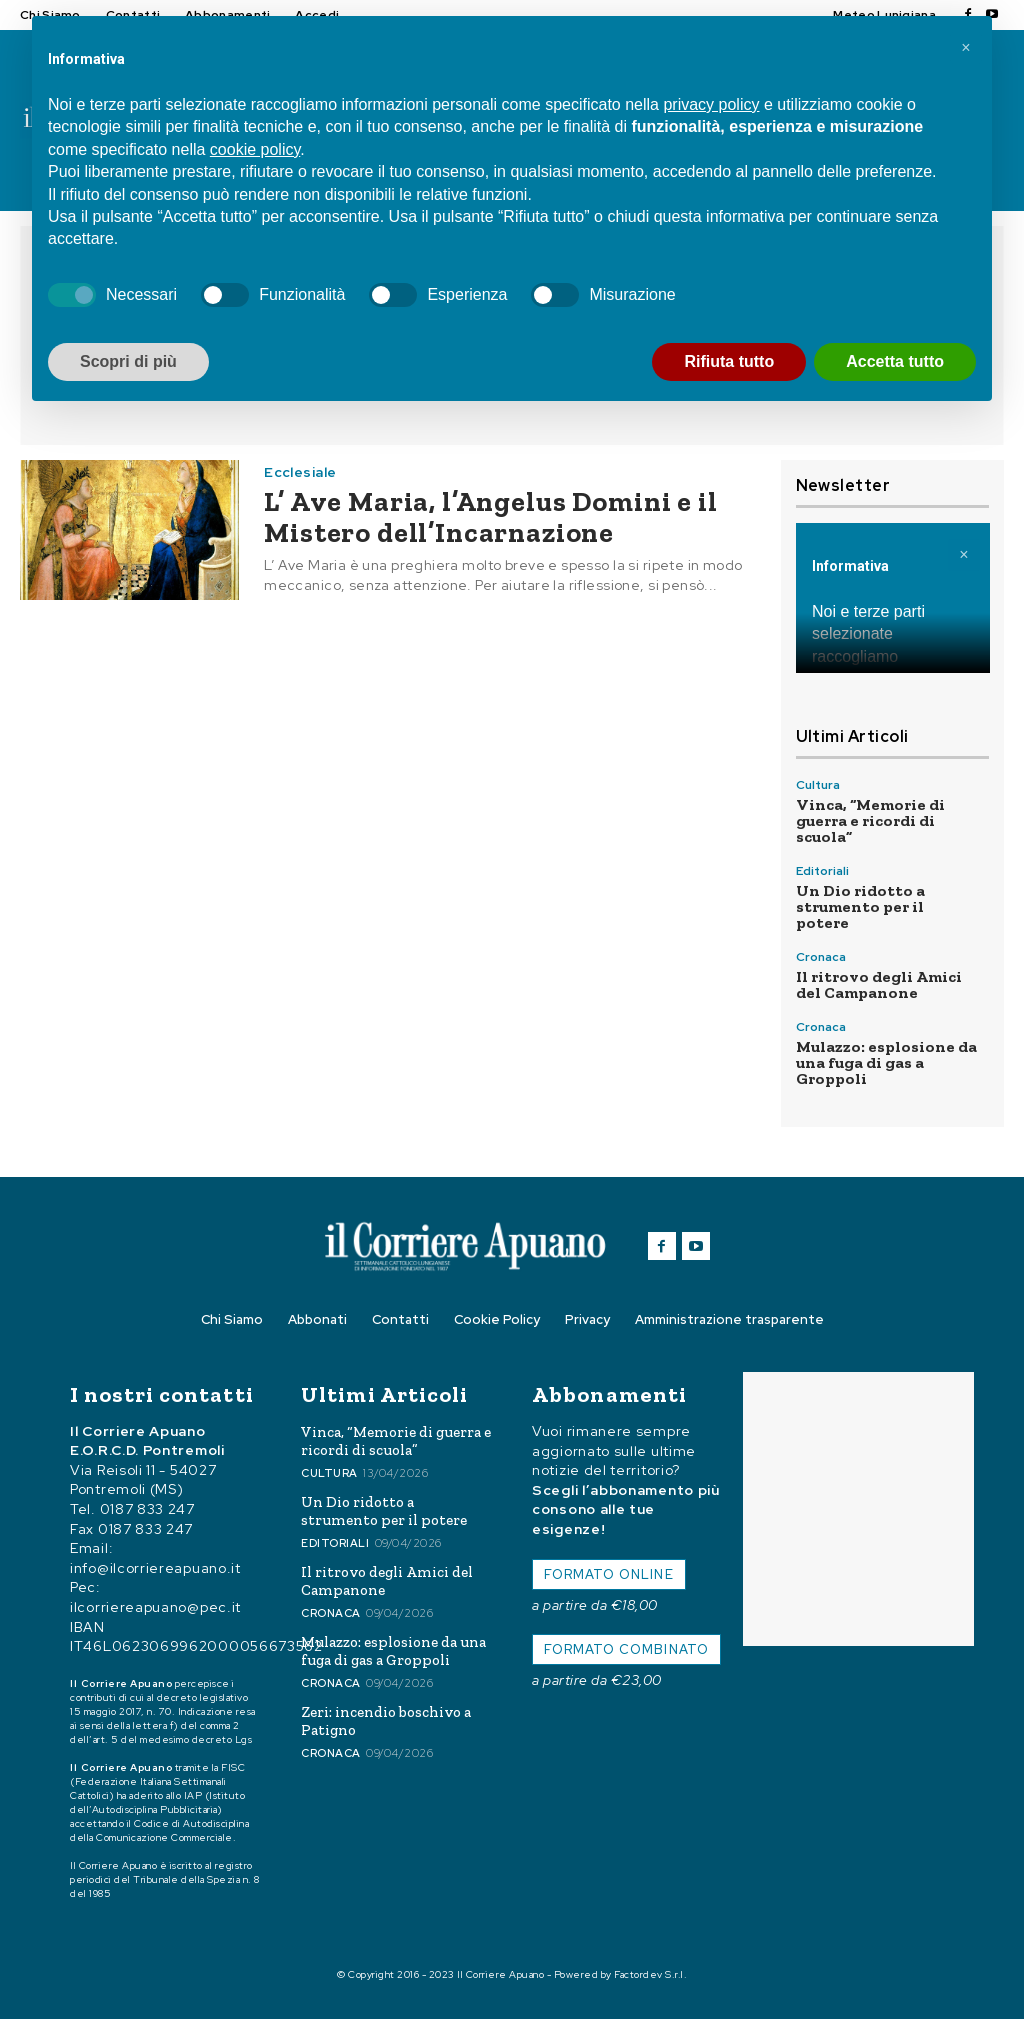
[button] (966, 48)
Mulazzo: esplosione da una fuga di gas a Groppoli (886, 1062)
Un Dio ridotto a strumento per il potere (860, 906)
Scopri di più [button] (128, 361)
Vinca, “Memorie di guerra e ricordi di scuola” (870, 820)
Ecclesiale (300, 472)
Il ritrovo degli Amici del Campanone (879, 984)
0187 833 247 (147, 1509)
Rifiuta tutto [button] (729, 361)
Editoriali (822, 871)
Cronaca (821, 957)
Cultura (818, 785)
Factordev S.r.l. (650, 1974)
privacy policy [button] (711, 104)
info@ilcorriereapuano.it (155, 1568)
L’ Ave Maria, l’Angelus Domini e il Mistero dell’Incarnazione (490, 517)
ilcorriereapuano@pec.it (155, 1607)
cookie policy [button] (255, 149)
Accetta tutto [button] (895, 361)
